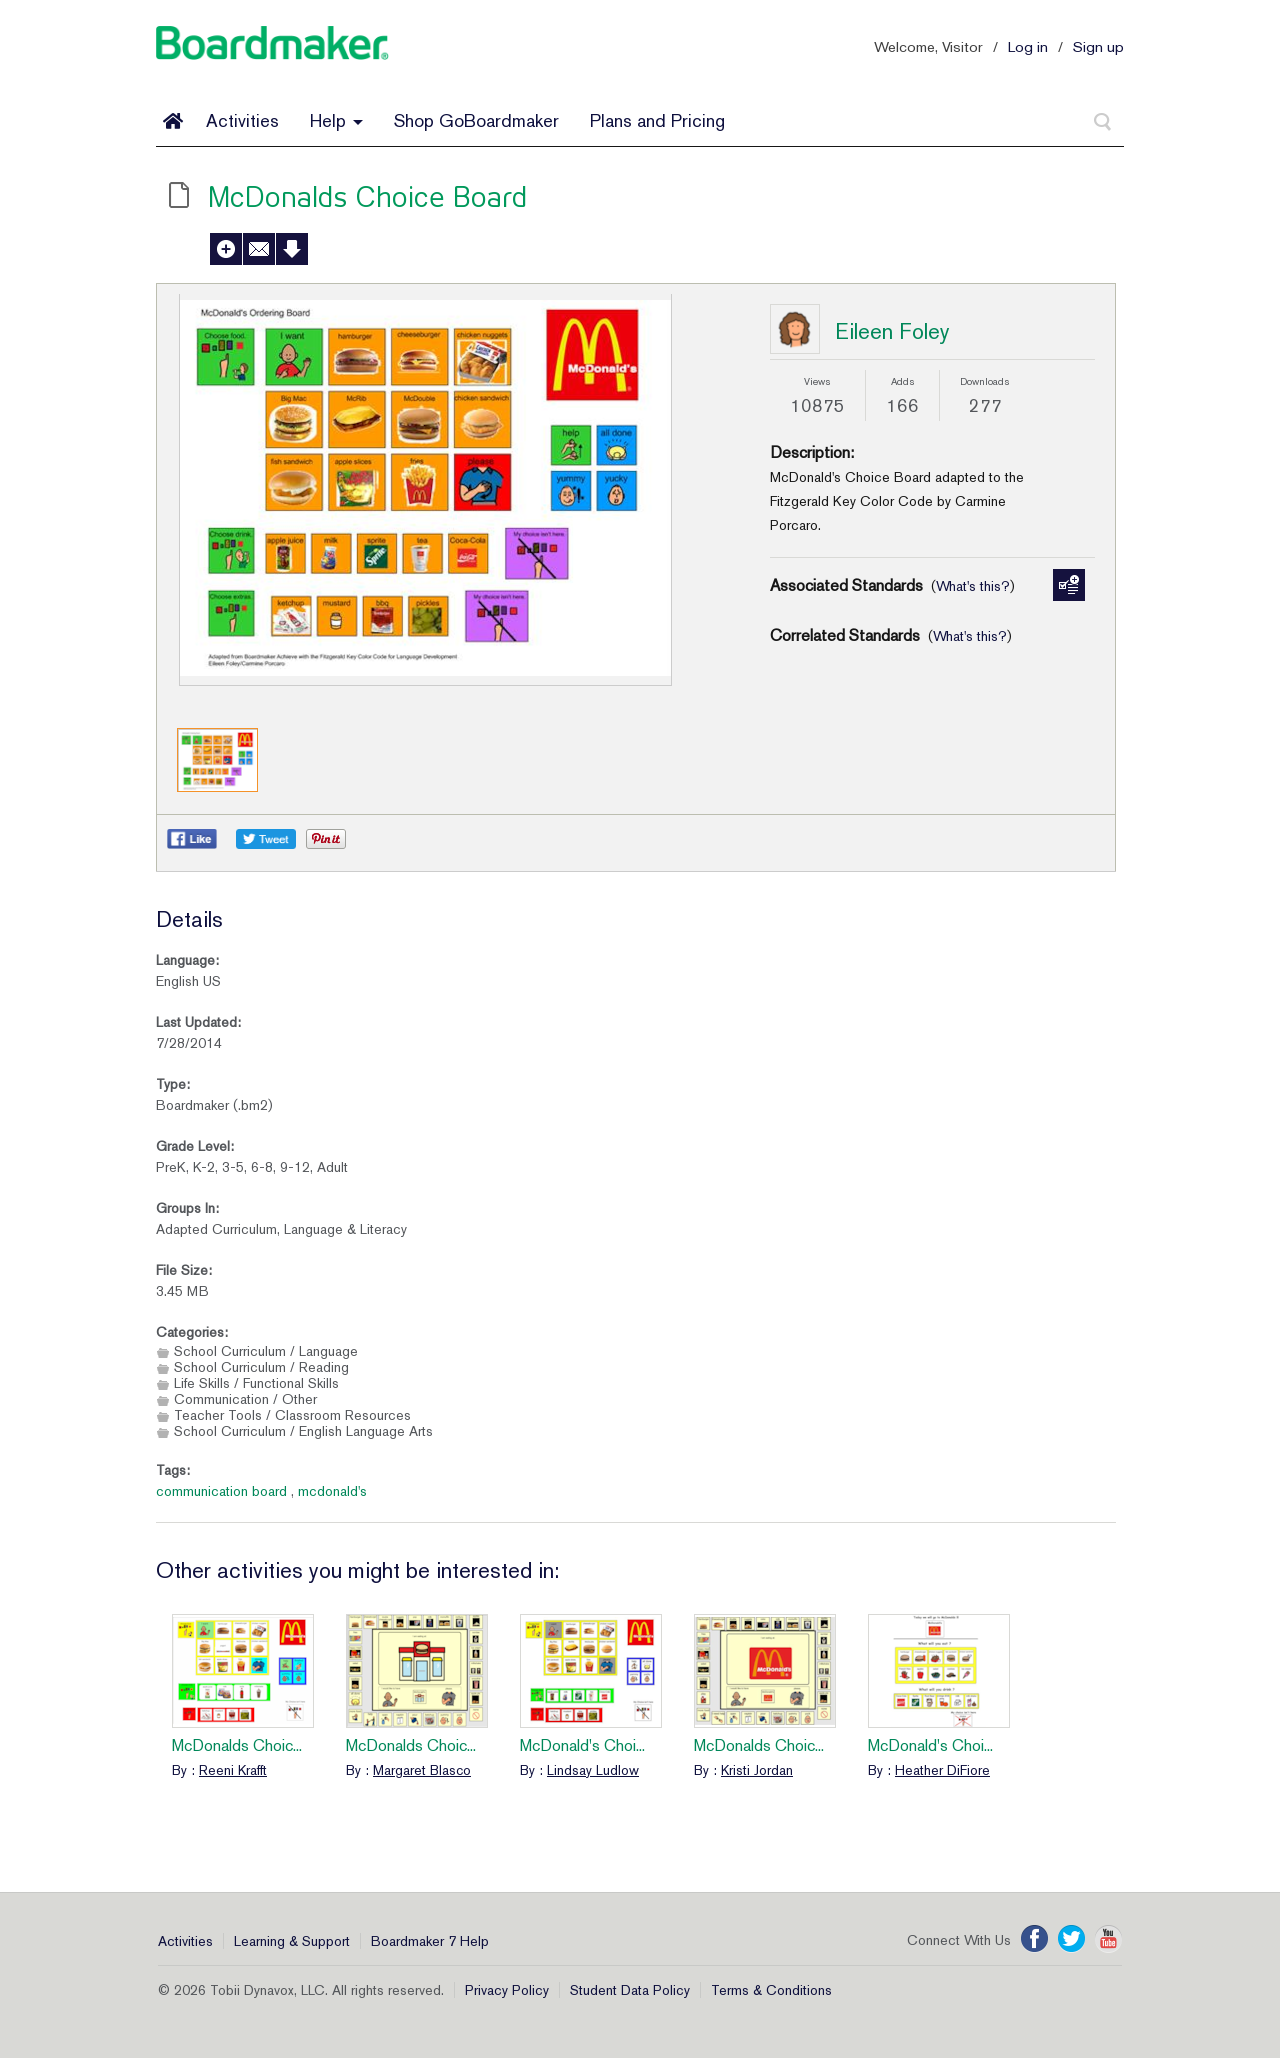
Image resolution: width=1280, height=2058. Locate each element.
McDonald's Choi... (582, 1745)
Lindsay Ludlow (593, 1770)
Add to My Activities (226, 249)
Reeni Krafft (233, 1770)
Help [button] (336, 120)
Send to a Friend (259, 249)
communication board (221, 1491)
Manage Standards (1069, 585)
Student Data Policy (630, 1990)
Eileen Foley (892, 331)
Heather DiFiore (942, 1770)
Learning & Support (292, 1941)
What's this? (973, 586)
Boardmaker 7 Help (430, 1941)
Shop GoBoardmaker (476, 120)
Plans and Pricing (657, 120)
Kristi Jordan (757, 1770)
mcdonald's (332, 1491)
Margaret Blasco (422, 1770)
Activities (242, 120)
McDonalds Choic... (237, 1745)
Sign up (1098, 46)
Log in (1028, 46)
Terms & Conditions (771, 1990)
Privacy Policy (507, 1990)
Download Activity (292, 249)
